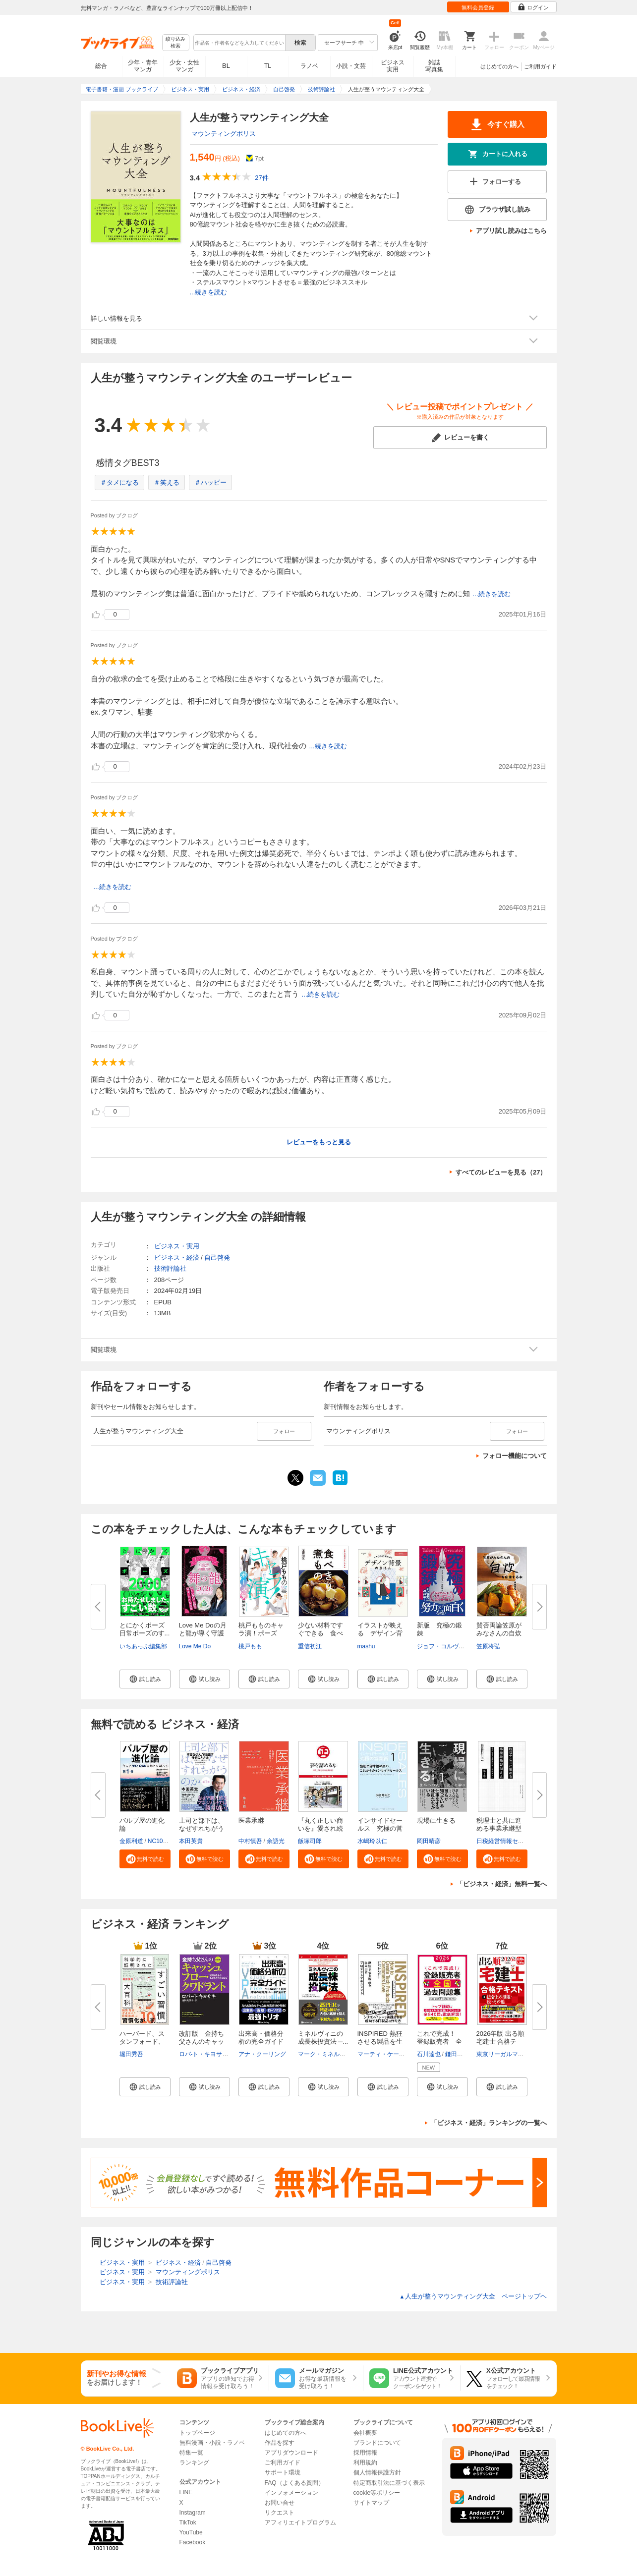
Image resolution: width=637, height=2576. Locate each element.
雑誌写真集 (434, 66)
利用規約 (365, 2462)
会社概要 (365, 2432)
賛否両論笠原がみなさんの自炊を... (498, 1633)
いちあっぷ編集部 (143, 1646)
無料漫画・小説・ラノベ (212, 2442)
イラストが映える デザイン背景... (380, 1633)
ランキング (194, 2462)
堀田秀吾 (131, 2054)
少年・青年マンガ (143, 66)
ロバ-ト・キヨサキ (204, 2054)
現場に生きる (436, 1820)
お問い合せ (279, 2502)
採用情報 (365, 2452)
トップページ (197, 2432)
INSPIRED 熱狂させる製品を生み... (380, 2041)
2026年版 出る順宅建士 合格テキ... (500, 2041)
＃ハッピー (210, 482)
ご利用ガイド (540, 66)
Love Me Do (195, 1646)
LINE (186, 2492)
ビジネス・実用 (176, 1246)
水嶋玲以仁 (372, 1841)
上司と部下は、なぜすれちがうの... (201, 1828)
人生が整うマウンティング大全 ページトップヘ (473, 2296)
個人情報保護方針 (377, 2472)
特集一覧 (191, 2452)
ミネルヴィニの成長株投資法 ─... (323, 2037)
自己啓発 (217, 1257)
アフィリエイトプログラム (300, 2522)
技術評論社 (170, 1268)
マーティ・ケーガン (384, 2054)
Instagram (192, 2512)
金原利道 (131, 1841)
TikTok (187, 2522)
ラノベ (309, 65)
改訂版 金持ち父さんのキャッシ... (201, 2041)
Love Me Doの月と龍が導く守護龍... (203, 1633)
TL (267, 65)
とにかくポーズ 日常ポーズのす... (144, 1629)
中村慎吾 (250, 1841)
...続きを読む (209, 292)
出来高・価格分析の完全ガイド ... (261, 2041)
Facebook (192, 2542)
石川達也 (429, 2054)
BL (226, 65)
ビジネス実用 (393, 66)
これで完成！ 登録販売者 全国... (439, 2041)
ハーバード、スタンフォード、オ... (142, 2041)
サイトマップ (371, 2502)
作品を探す (279, 2442)
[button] (145, 1679)
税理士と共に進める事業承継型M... (498, 1828)
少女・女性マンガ (184, 66)
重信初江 (310, 1646)
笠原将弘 (488, 1646)
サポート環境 (282, 2472)
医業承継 (251, 1820)
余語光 (276, 1841)
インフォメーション (291, 2492)
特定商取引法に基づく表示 (389, 2482)
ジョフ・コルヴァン (443, 1646)
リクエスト (279, 2512)
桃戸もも (250, 1646)
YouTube (191, 2532)
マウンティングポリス (223, 133)
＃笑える (166, 482)
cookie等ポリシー (377, 2492)
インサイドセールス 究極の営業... (380, 1828)
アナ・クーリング (262, 2054)
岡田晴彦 (429, 1841)
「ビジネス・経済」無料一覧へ (502, 1884)
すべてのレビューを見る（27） (501, 1172)
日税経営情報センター (506, 1841)
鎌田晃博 (457, 2054)
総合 (101, 65)
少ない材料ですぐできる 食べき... (320, 1633)
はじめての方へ (499, 66)
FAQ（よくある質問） (294, 2482)
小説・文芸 (351, 65)
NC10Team (162, 1841)
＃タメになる (119, 482)
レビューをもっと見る (319, 1142)
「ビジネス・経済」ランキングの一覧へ (489, 2123)
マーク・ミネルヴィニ (327, 2054)
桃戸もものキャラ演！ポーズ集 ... (261, 1633)
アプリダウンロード (291, 2452)
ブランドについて (377, 2442)
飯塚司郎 (310, 1841)
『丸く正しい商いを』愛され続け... (320, 1828)
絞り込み (175, 43)
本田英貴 (191, 1841)
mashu (366, 1646)
